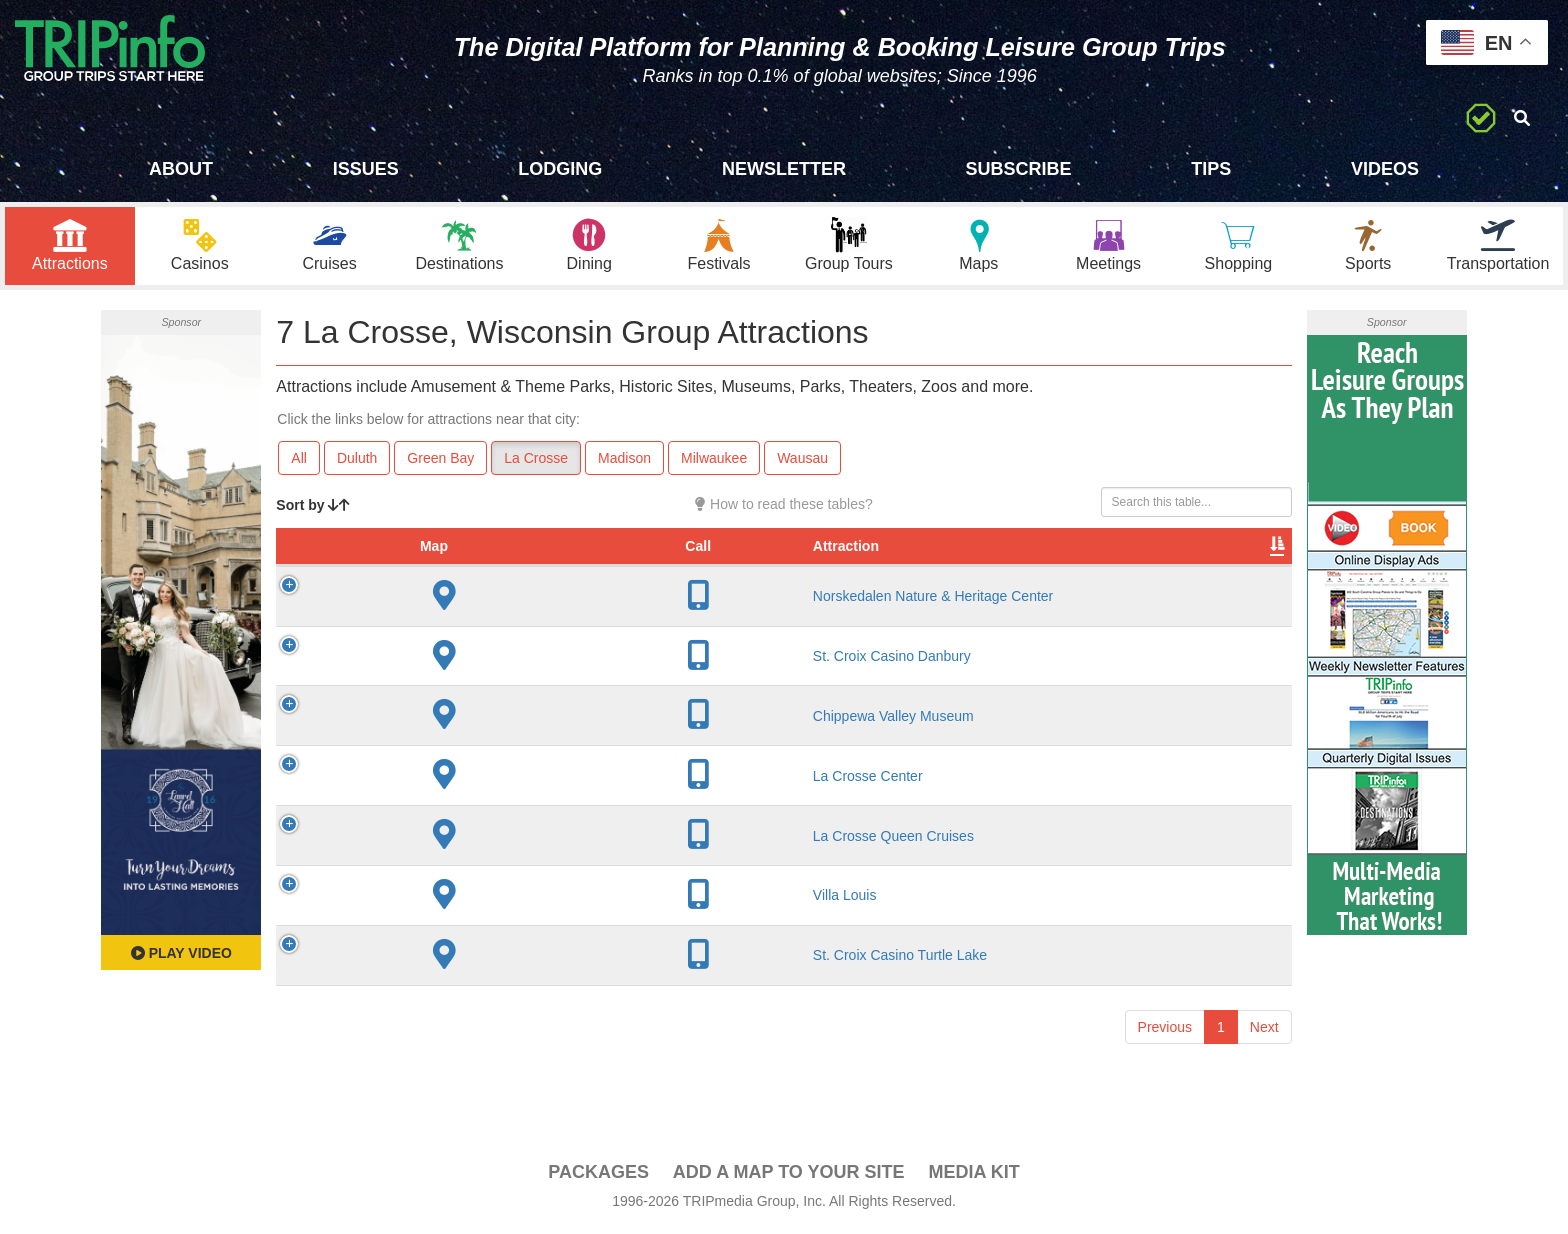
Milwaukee (714, 461)
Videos (1385, 169)
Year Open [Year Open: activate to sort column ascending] (741, 559)
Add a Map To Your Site (789, 1175)
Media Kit (973, 1175)
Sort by (313, 508)
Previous (1165, 1050)
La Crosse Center (451, 799)
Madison (624, 461)
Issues (366, 169)
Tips (1211, 169)
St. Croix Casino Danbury (475, 679)
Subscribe (1019, 169)
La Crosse (536, 461)
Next (1264, 1050)
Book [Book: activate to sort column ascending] (1163, 569)
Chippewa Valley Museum (476, 739)
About (181, 169)
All (299, 461)
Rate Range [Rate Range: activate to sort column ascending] (844, 559)
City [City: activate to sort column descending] (629, 569)
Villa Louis (428, 918)
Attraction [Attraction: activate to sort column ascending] (429, 569)
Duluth (357, 461)
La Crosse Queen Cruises (476, 858)
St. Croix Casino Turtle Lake (483, 978)
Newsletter (784, 169)
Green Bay (440, 461)
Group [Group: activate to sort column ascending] (1240, 569)
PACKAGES (598, 1175)
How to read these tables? (784, 507)
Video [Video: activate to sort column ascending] (1089, 569)
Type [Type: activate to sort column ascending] (946, 569)
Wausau (802, 461)
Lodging (560, 169)
